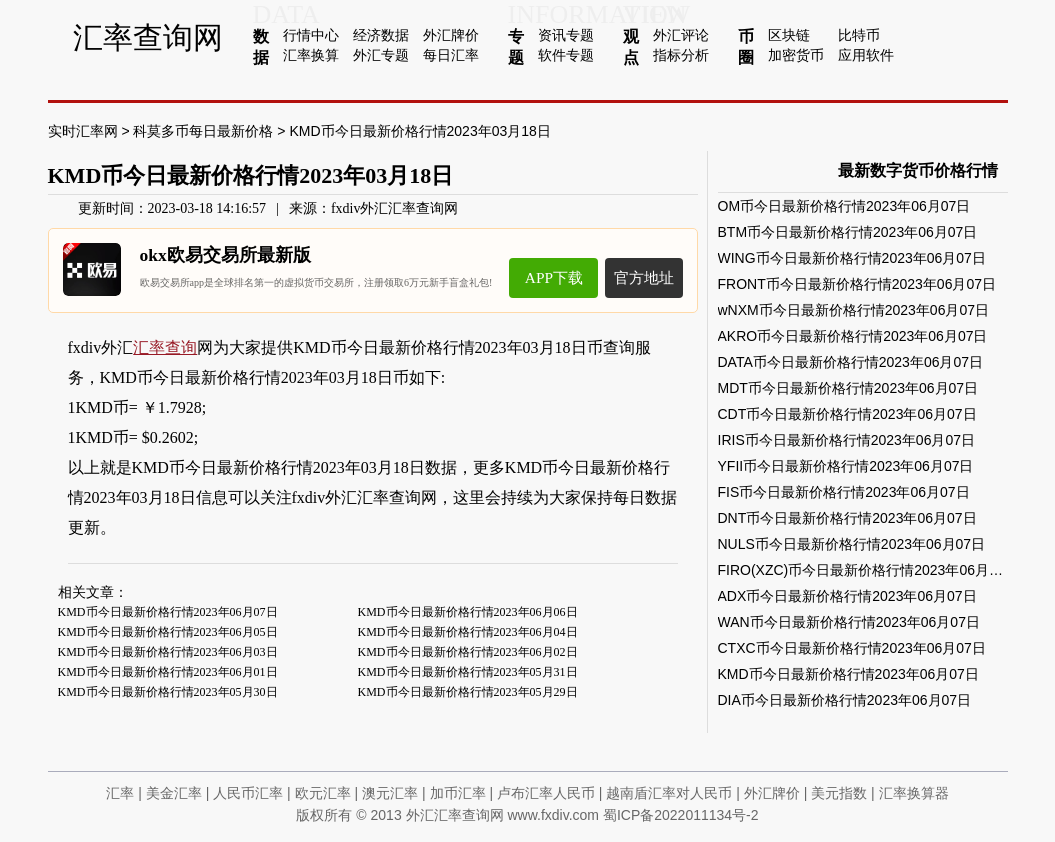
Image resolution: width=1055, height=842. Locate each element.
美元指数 (839, 793)
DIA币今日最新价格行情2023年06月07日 (845, 700)
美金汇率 (174, 793)
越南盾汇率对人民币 (669, 793)
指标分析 (681, 55)
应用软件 (866, 55)
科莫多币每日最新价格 (203, 131)
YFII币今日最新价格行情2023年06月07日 (846, 466)
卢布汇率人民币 (546, 793)
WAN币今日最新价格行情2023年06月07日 (849, 622)
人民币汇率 (248, 793)
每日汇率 (451, 55)
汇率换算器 (914, 793)
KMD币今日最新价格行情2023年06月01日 (168, 672)
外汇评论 (681, 35)
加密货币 (796, 55)
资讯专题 (566, 35)
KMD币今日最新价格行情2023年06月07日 (168, 612)
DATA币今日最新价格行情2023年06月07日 (851, 362)
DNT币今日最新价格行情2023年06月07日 (847, 518)
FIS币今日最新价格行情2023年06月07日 (844, 492)
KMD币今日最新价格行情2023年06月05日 (168, 632)
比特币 (859, 35)
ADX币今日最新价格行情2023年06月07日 (847, 596)
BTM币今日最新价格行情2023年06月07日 (848, 232)
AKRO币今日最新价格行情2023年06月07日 (853, 336)
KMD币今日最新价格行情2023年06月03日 (168, 652)
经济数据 (381, 35)
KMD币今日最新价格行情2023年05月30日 (168, 692)
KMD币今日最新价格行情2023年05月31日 (468, 672)
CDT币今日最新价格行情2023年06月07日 (847, 414)
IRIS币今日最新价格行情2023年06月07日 (847, 440)
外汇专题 (381, 55)
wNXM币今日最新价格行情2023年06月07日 (854, 310)
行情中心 (311, 35)
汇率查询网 (148, 37)
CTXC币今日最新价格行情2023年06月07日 (852, 648)
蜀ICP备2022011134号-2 (681, 815)
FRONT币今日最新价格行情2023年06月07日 (857, 284)
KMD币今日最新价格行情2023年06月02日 (468, 652)
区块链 (789, 35)
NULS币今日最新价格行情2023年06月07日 (852, 544)
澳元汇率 (390, 793)
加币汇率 (458, 793)
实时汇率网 (83, 131)
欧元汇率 (323, 793)
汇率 (120, 793)
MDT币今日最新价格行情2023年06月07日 (848, 388)
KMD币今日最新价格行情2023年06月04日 (468, 632)
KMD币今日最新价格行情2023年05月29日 (468, 692)
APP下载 (554, 277)
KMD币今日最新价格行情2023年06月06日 (468, 612)
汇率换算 (311, 55)
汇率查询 (165, 347)
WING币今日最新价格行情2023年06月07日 (852, 258)
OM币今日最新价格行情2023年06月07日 (844, 206)
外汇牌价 (451, 35)
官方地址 (644, 277)
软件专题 (566, 55)
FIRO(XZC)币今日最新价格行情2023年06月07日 (868, 570)
